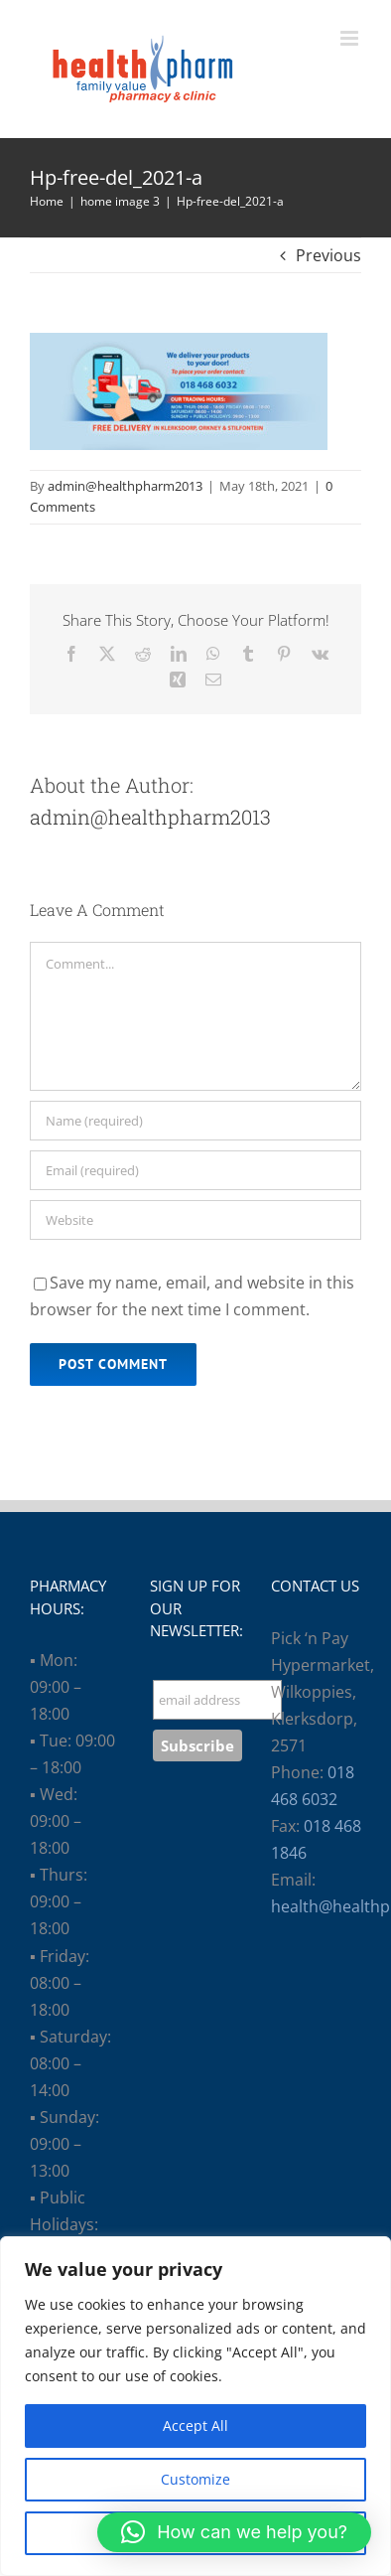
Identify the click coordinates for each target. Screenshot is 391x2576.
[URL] (195, 1220)
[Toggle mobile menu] (350, 38)
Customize (195, 2479)
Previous (328, 255)
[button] (234, 2532)
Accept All (195, 2425)
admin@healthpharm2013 (125, 486)
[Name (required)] (195, 1120)
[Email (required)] (195, 1170)
